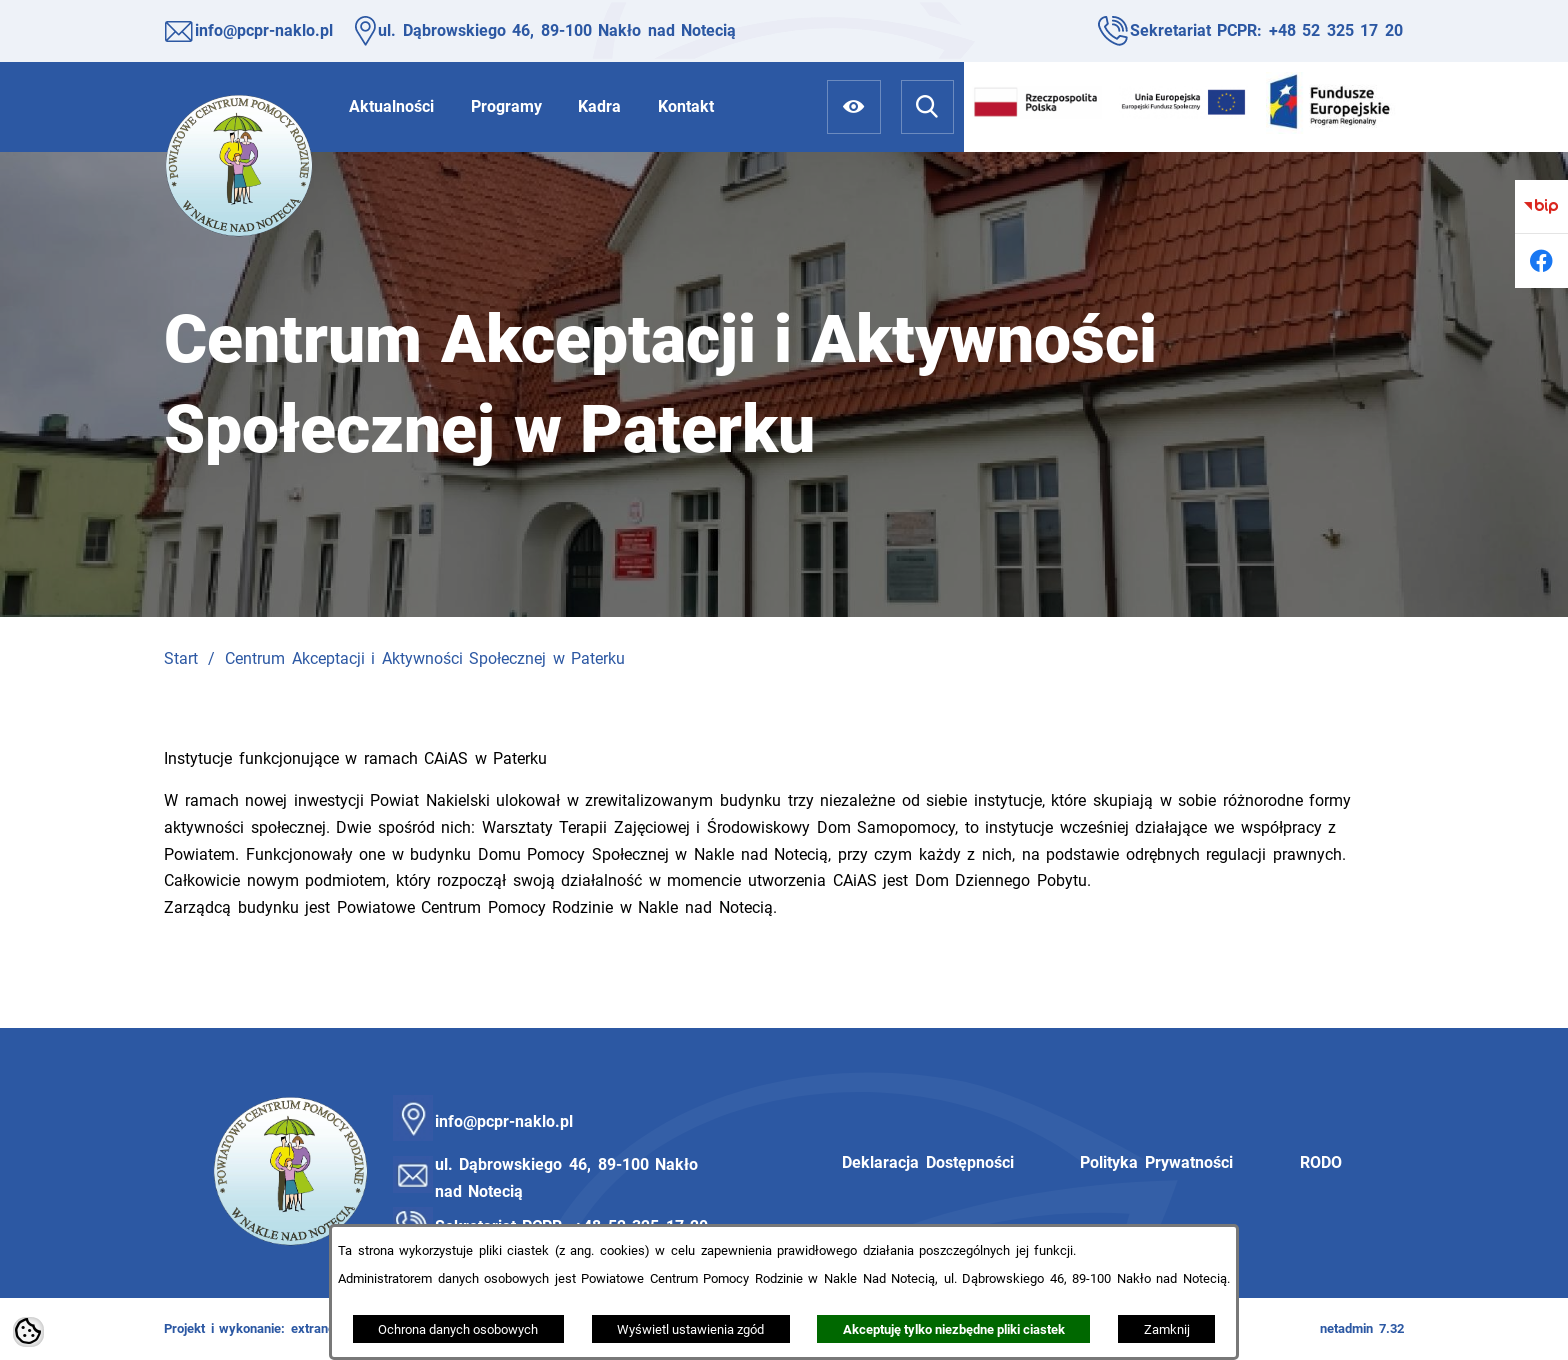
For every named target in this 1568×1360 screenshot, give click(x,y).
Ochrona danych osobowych (458, 1329)
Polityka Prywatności (1156, 1162)
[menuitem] (391, 106)
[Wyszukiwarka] (927, 106)
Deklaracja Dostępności (928, 1162)
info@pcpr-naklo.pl (264, 30)
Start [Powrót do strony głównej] (181, 658)
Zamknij (1167, 1329)
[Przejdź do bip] (1541, 206)
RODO (1321, 1162)
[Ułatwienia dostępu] (853, 106)
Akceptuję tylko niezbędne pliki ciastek (954, 1329)
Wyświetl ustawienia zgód (690, 1329)
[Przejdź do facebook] (1541, 260)
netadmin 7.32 (1362, 1328)
